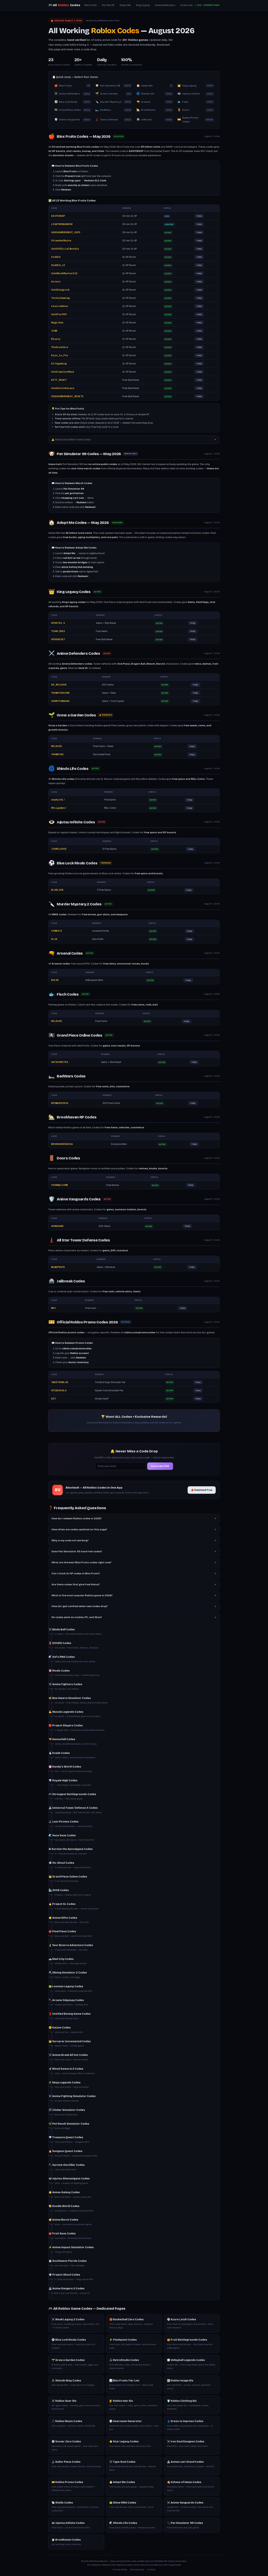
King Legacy (143, 5)
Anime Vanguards (72, 119)
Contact (151, 2569)
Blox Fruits (90, 5)
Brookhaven (154, 110)
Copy (199, 216)
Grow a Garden (188, 5)
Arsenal (154, 102)
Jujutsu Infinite (195, 93)
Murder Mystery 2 (113, 102)
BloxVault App (137, 2569)
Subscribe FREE (160, 1466)
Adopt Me (125, 5)
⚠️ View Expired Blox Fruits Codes (134, 440)
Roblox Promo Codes (195, 119)
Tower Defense (113, 119)
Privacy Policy (120, 2569)
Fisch (195, 102)
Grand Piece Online (72, 110)
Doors (195, 110)
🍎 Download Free (201, 1490)
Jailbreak (154, 119)
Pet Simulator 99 (113, 85)
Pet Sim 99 (108, 5)
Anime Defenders (165, 5)
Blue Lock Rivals (72, 102)
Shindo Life (154, 93)
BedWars (113, 110)
